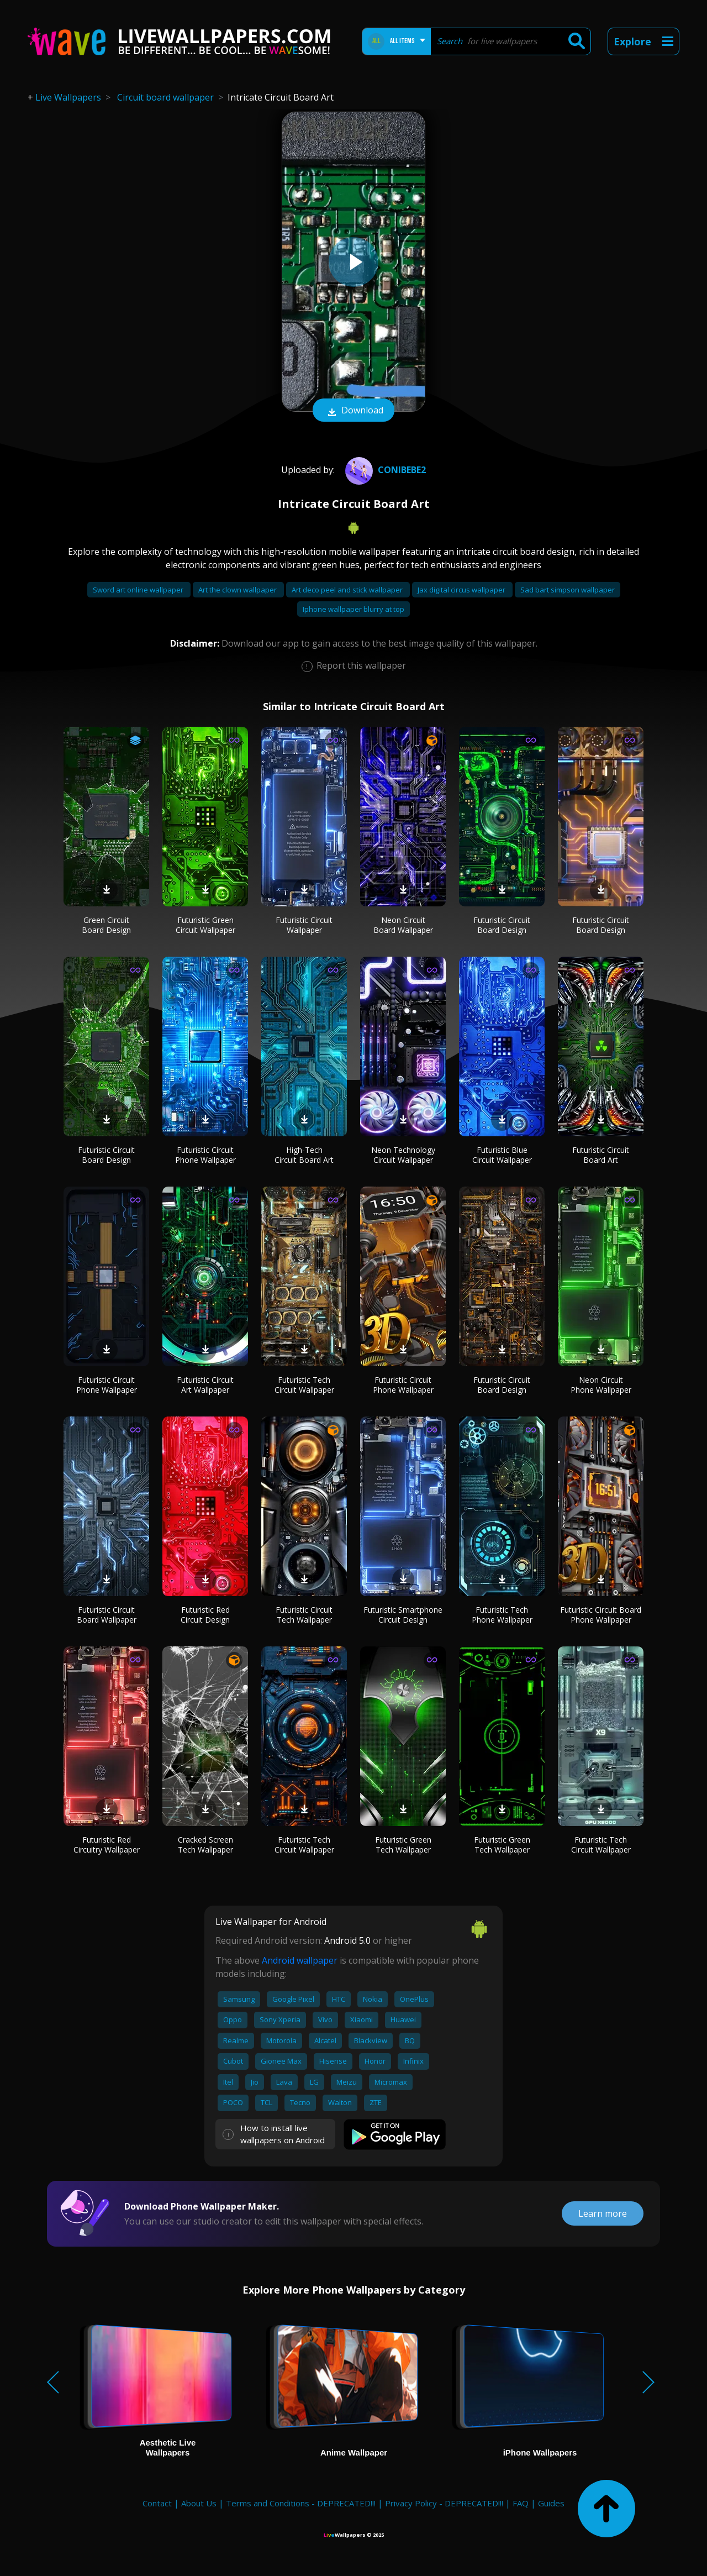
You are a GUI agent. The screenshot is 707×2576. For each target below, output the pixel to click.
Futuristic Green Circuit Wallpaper (205, 925)
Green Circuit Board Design (106, 925)
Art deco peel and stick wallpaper (348, 590)
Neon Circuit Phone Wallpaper (601, 1384)
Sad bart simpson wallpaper (567, 590)
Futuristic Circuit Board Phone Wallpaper (600, 1614)
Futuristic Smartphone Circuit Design (402, 1614)
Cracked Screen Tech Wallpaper (205, 1844)
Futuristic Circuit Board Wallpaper (106, 1614)
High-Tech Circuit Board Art (304, 1155)
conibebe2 (384, 470)
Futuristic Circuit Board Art (600, 1155)
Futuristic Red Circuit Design (205, 1614)
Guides (551, 2503)
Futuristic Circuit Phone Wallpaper (205, 1155)
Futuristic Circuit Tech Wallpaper (304, 1614)
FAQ (521, 2503)
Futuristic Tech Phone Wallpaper (502, 1614)
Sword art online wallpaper (139, 590)
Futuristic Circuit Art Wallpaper (205, 1384)
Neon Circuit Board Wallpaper (403, 925)
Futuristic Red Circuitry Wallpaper (106, 1844)
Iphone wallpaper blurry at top (353, 609)
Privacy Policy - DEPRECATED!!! (444, 2503)
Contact (157, 2503)
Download (353, 411)
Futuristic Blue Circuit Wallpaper (502, 1155)
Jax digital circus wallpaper (462, 590)
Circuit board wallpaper (165, 97)
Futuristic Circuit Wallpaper (304, 925)
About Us (199, 2503)
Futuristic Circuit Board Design (501, 925)
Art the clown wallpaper (238, 590)
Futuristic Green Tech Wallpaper (403, 1844)
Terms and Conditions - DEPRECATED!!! (301, 2503)
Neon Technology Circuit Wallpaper (403, 1155)
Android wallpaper (299, 1960)
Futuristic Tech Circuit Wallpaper (304, 1384)
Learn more (602, 2213)
